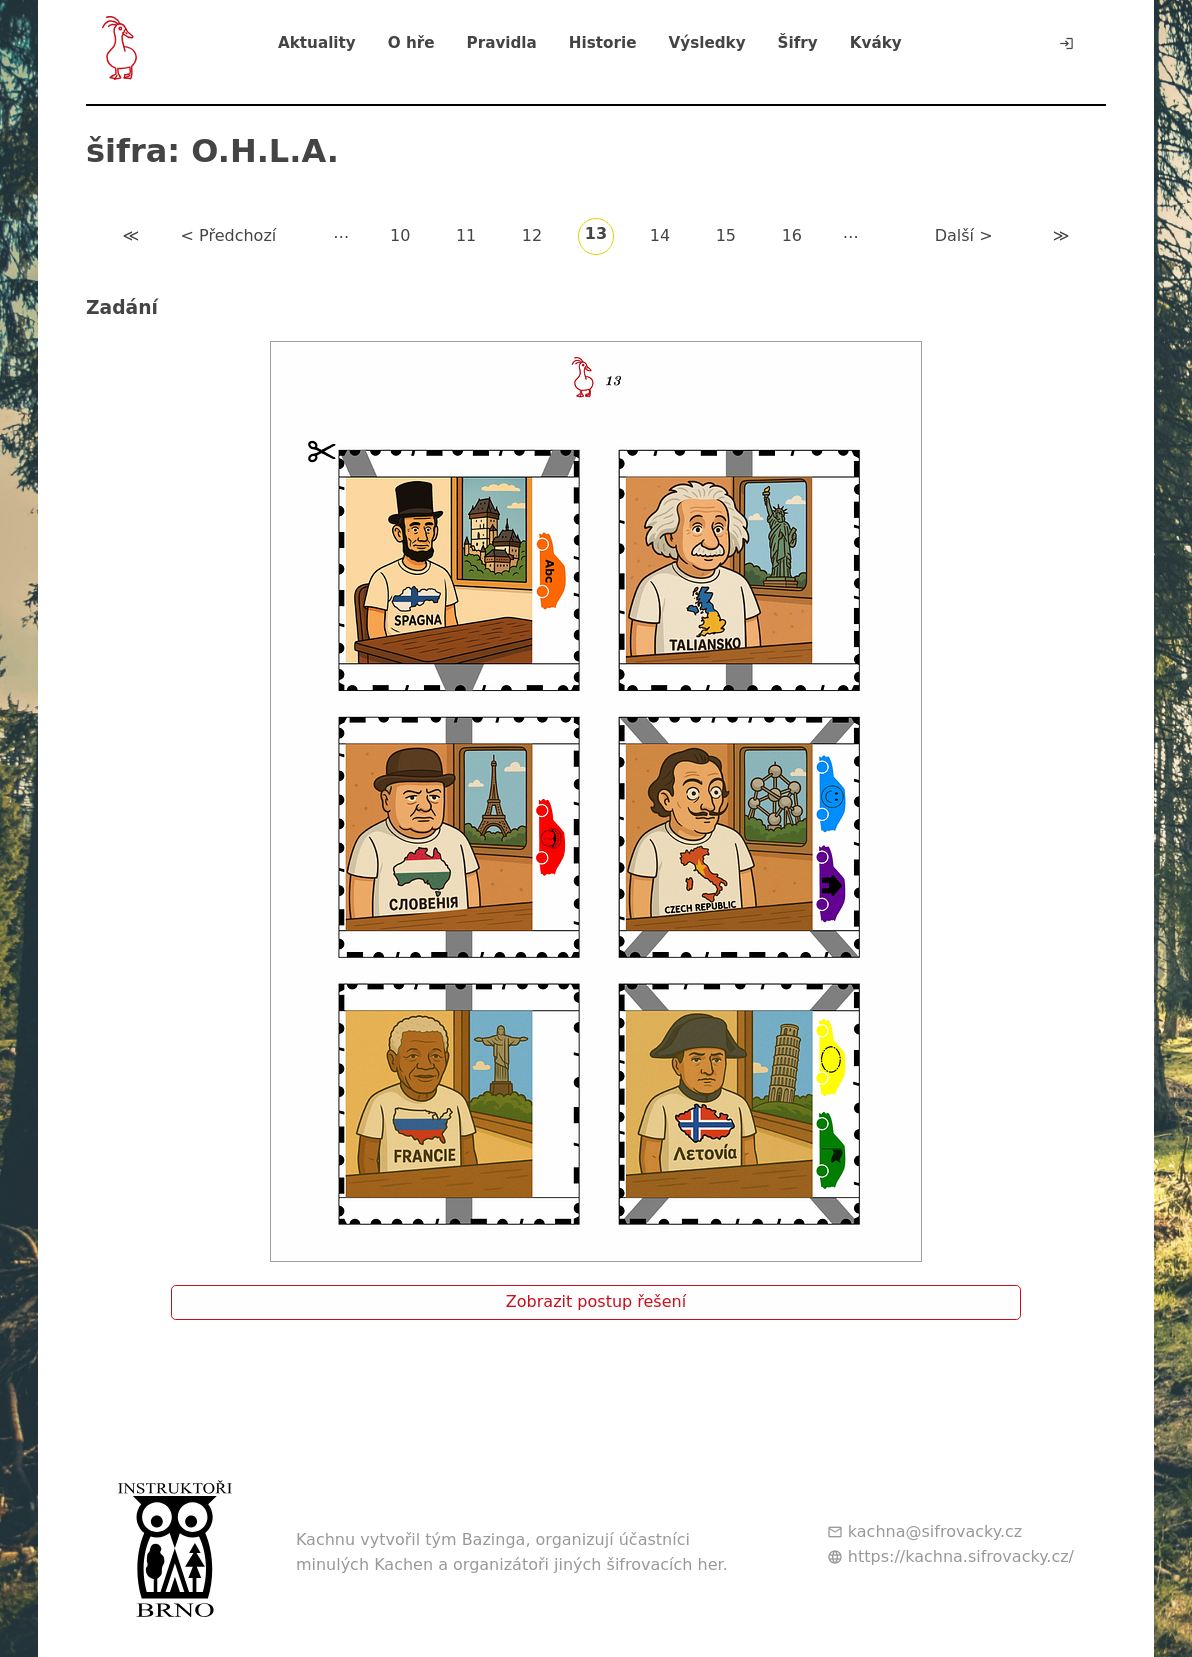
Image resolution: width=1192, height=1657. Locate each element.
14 (660, 235)
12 (532, 235)
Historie (603, 43)
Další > (964, 235)
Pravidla (502, 43)
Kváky (876, 43)
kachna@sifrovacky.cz (935, 1531)
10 (400, 235)
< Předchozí (229, 235)
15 (726, 235)
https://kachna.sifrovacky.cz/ (961, 1556)
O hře (411, 43)
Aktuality (317, 43)
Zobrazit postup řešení (596, 1301)
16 (792, 235)
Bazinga (494, 1539)
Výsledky (706, 43)
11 (466, 235)
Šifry (798, 43)
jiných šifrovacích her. (641, 1564)
